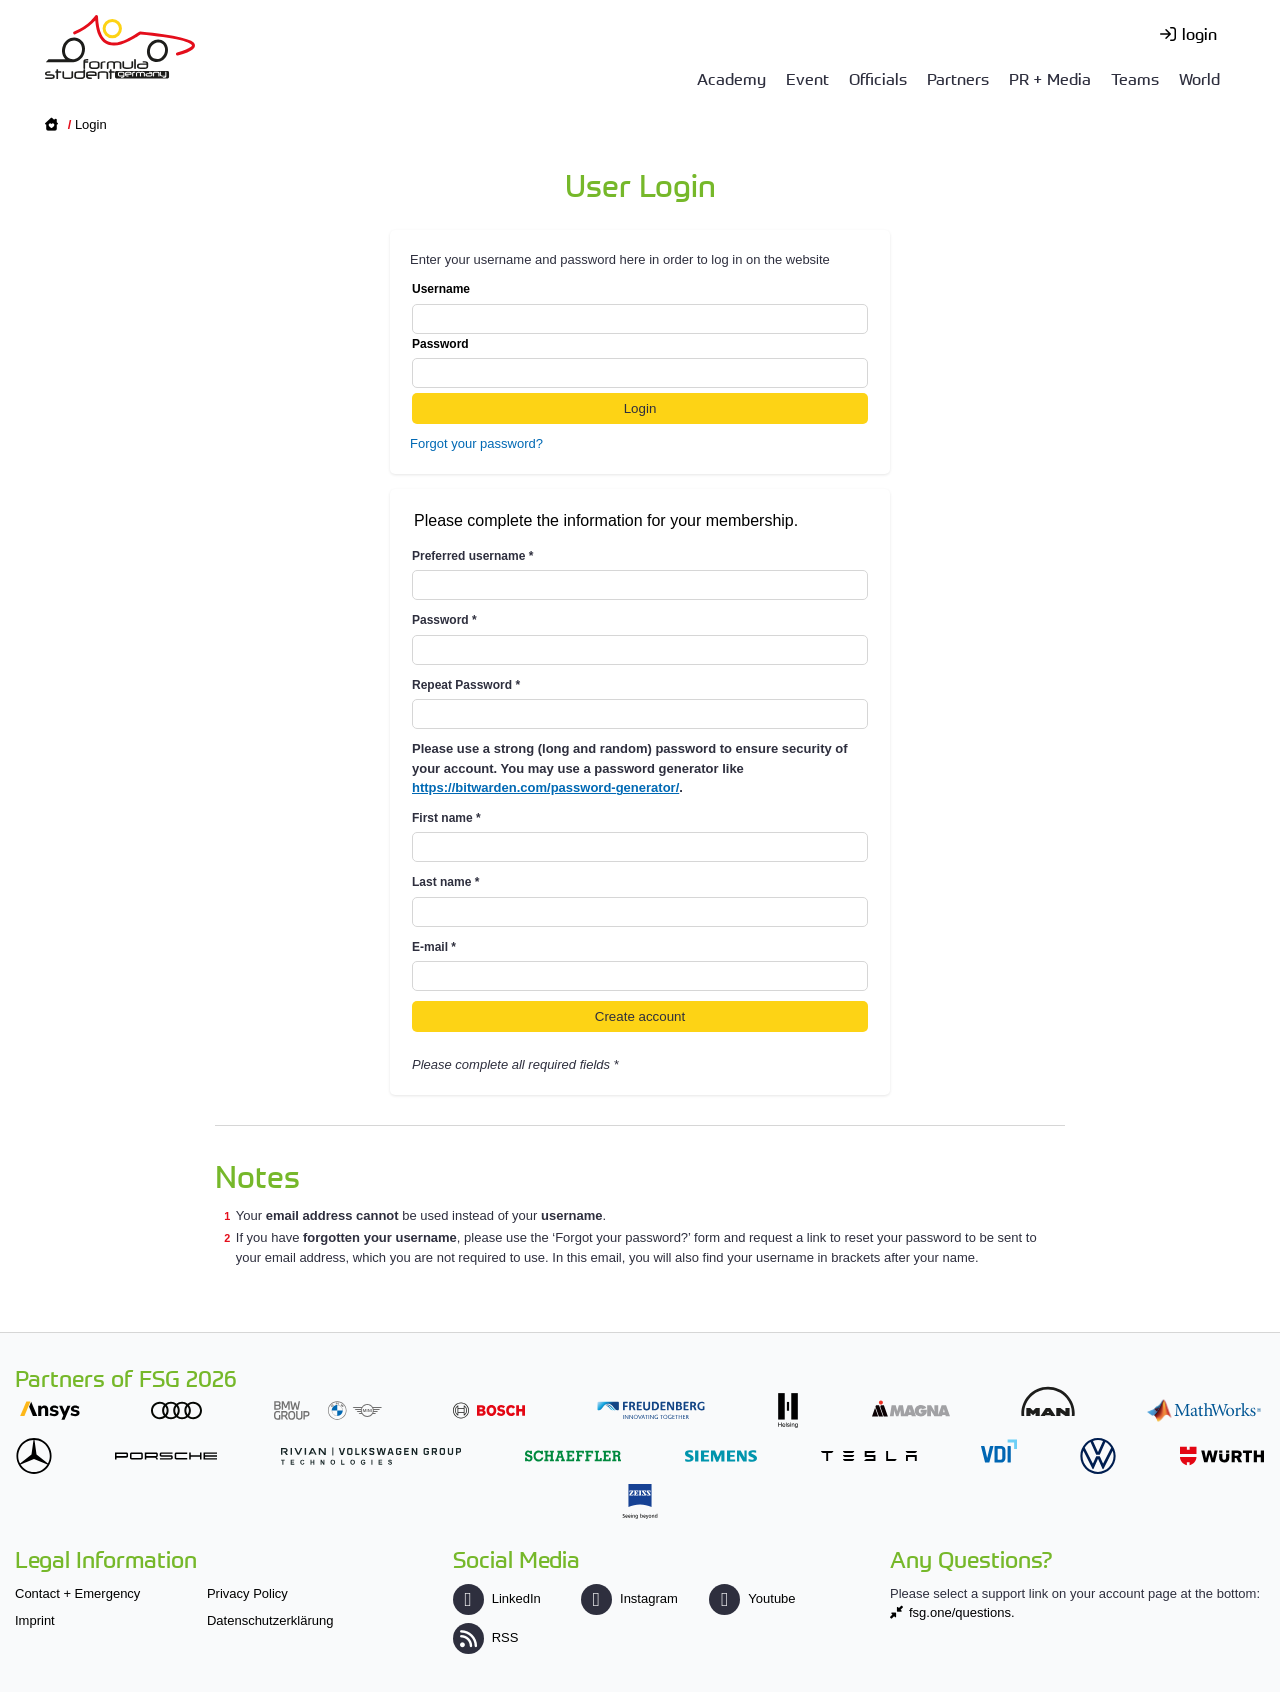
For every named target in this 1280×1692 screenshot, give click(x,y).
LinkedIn (497, 1598)
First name (446, 818)
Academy (731, 78)
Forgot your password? (476, 443)
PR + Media (1050, 78)
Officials (878, 78)
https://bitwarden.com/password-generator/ (545, 787)
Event (807, 78)
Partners (958, 78)
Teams (1135, 78)
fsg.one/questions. (962, 1612)
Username (640, 308)
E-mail (434, 947)
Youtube (752, 1598)
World (1199, 78)
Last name (445, 882)
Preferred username (472, 556)
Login (91, 124)
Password (640, 363)
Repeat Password (466, 685)
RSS (486, 1637)
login (1199, 33)
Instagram (629, 1598)
